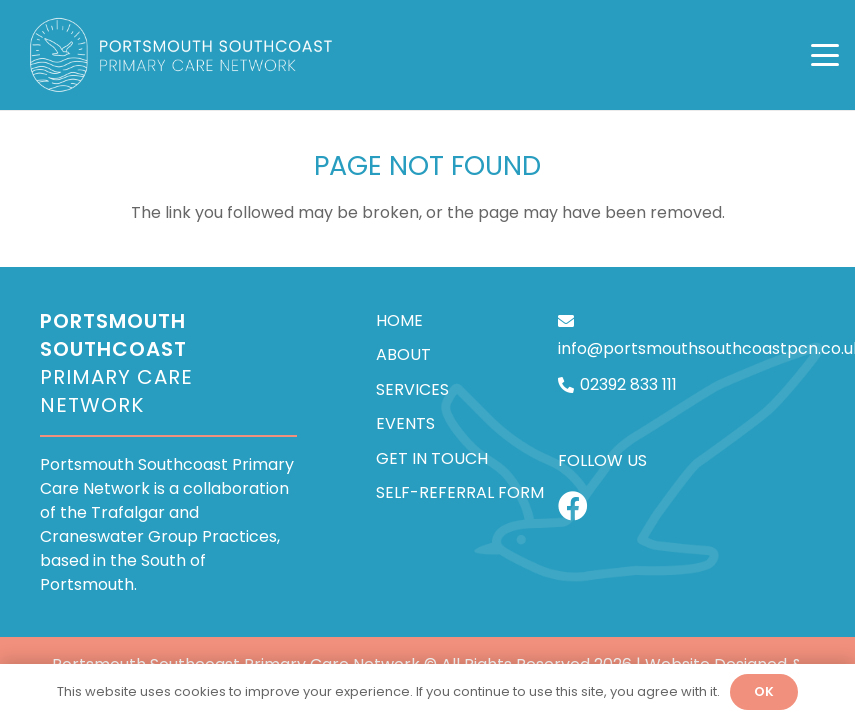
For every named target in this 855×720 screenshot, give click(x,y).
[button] (825, 55)
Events (405, 423)
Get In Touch (432, 457)
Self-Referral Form (460, 491)
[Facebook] (573, 506)
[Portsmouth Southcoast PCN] (182, 55)
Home (399, 320)
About (403, 354)
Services (412, 388)
